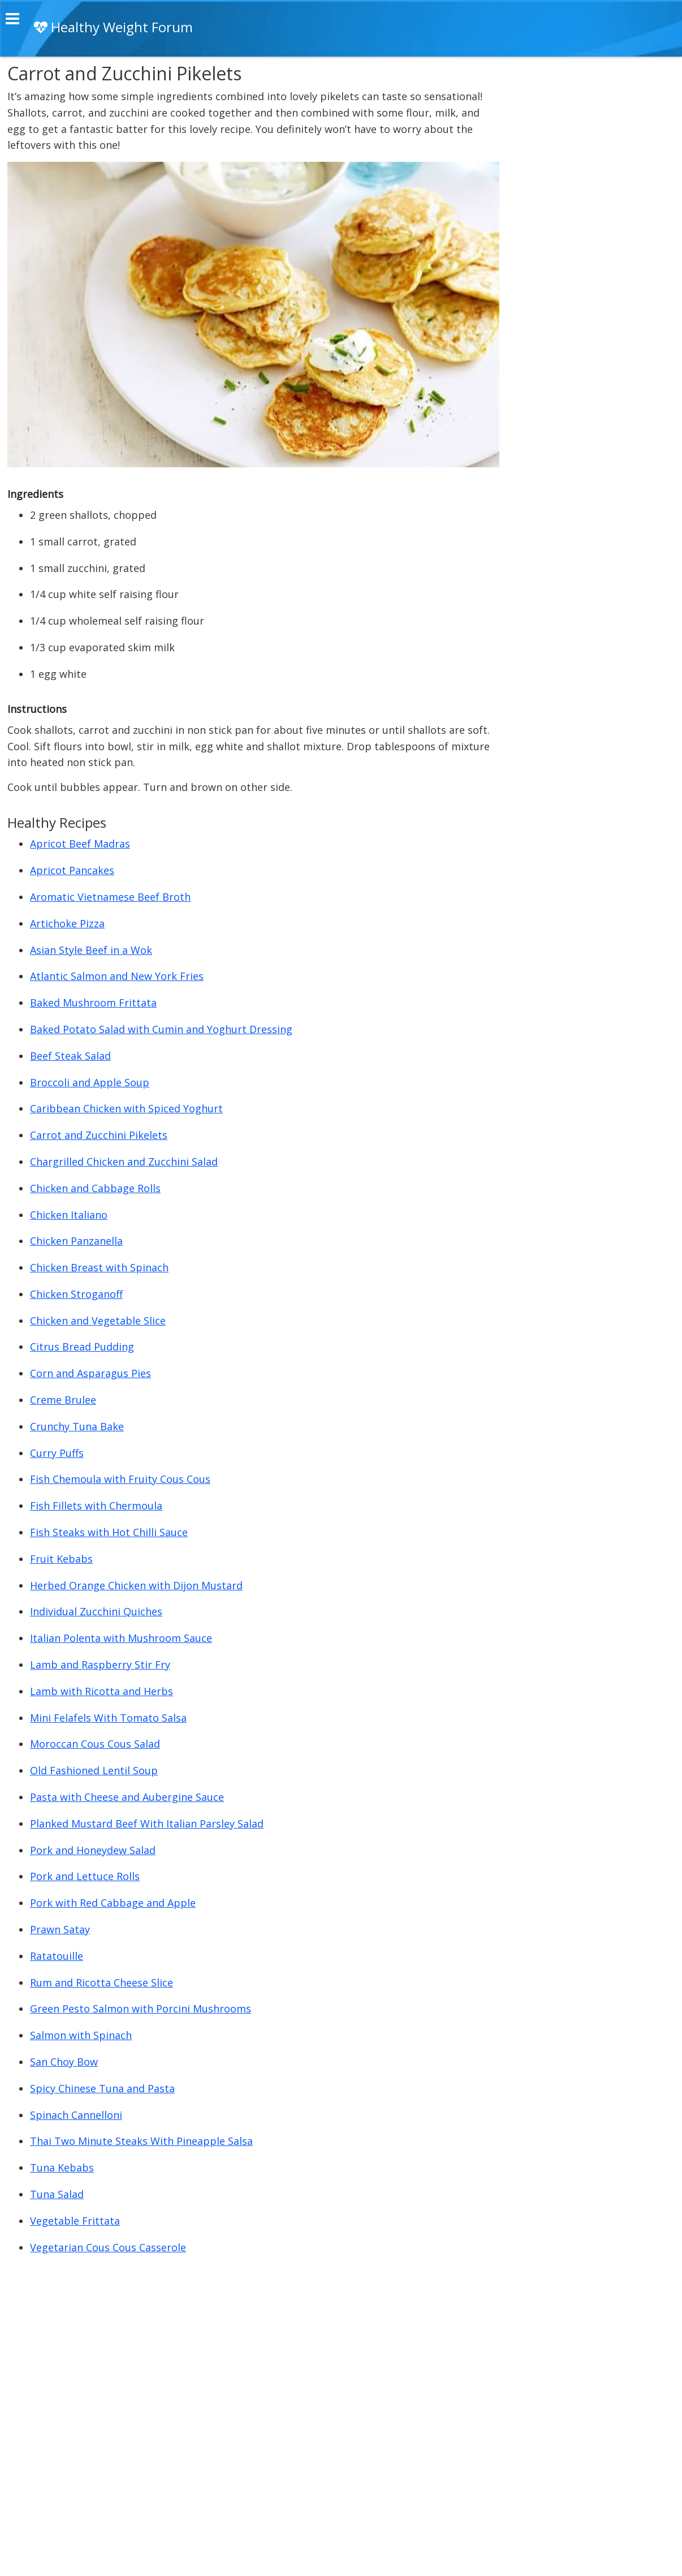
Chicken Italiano (68, 1215)
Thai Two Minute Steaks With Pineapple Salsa (141, 2141)
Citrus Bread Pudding (82, 1346)
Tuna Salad (57, 2194)
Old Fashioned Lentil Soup (94, 1770)
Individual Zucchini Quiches (96, 1611)
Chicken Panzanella (76, 1241)
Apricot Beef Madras (80, 843)
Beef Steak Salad (70, 1056)
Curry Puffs (57, 1453)
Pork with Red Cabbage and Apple (113, 1903)
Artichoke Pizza (67, 923)
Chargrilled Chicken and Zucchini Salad (124, 1161)
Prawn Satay (60, 1929)
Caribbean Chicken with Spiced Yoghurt (126, 1108)
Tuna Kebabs (62, 2167)
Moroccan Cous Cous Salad (95, 1744)
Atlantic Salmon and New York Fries (117, 976)
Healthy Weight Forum (113, 27)
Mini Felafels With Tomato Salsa (108, 1717)
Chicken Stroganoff (76, 1294)
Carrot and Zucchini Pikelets (98, 1135)
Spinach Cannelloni (76, 2115)
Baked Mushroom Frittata (93, 1002)
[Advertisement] (590, 234)
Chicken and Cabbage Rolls (95, 1188)
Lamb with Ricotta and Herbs (101, 1691)
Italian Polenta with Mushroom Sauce (121, 1638)
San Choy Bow (64, 2061)
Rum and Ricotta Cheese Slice (101, 1982)
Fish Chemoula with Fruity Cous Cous (120, 1479)
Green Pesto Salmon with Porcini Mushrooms (140, 2008)
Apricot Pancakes (72, 870)
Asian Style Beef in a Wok (91, 950)
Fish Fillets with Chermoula (96, 1505)
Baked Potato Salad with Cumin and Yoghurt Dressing (161, 1029)
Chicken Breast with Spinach (99, 1267)
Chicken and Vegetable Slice (98, 1320)
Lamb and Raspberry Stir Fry (100, 1664)
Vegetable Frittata (75, 2220)
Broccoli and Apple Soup (89, 1082)
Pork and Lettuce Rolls (85, 1876)
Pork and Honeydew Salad (93, 1850)
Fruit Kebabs (61, 1559)
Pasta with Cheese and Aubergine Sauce (127, 1797)
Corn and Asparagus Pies (90, 1373)
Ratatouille (56, 1956)
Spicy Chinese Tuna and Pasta (102, 2088)
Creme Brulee (63, 1400)
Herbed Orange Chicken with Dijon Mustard (136, 1585)
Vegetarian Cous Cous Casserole (108, 2247)
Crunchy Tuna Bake (77, 1426)
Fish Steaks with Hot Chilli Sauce (109, 1532)
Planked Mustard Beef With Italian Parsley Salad (147, 1823)
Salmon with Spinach (81, 2035)
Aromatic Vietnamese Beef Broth (110, 897)
